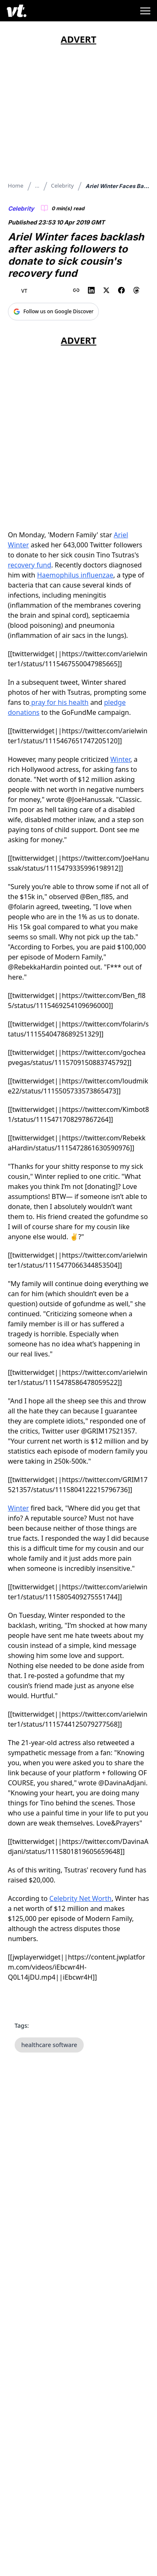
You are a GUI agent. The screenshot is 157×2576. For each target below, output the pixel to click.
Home (15, 185)
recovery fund (29, 565)
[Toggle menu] (145, 11)
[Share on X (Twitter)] (106, 290)
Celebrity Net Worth (80, 1898)
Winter (120, 759)
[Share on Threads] (136, 290)
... (37, 185)
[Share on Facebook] (121, 290)
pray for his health (58, 702)
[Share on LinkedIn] (91, 290)
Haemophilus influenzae (75, 575)
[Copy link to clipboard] (76, 290)
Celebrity (62, 185)
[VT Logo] (16, 11)
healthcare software (49, 2045)
